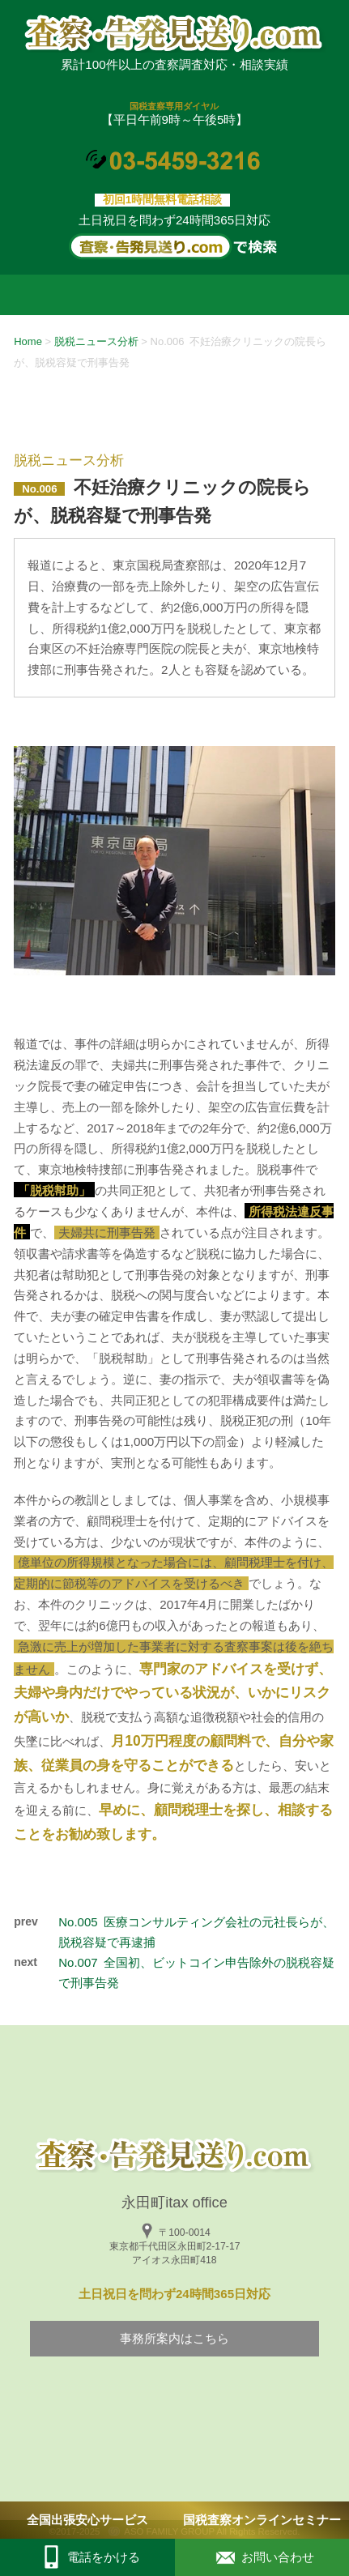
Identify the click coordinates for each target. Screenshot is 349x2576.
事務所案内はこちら (174, 2338)
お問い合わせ (261, 2557)
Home (28, 341)
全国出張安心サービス (87, 2520)
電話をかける (87, 2557)
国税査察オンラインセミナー (262, 2520)
